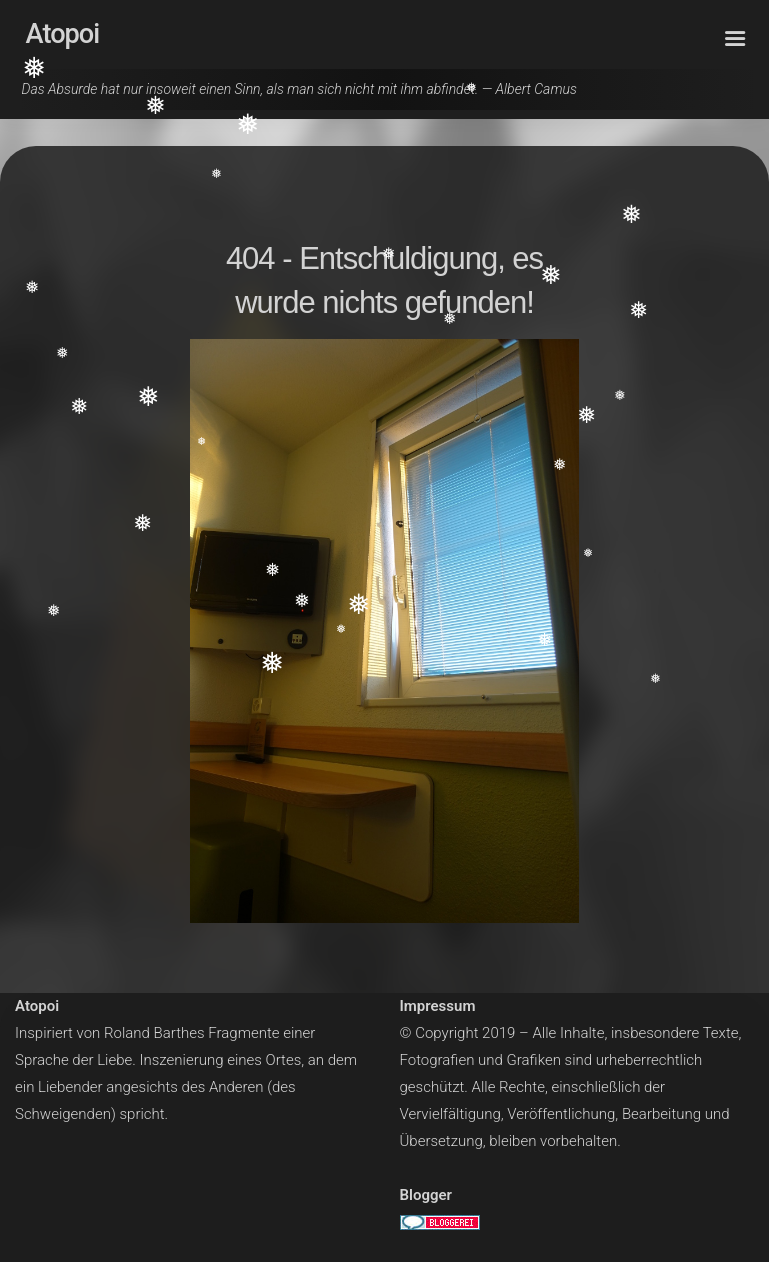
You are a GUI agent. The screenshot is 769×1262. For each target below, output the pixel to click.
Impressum (438, 1006)
